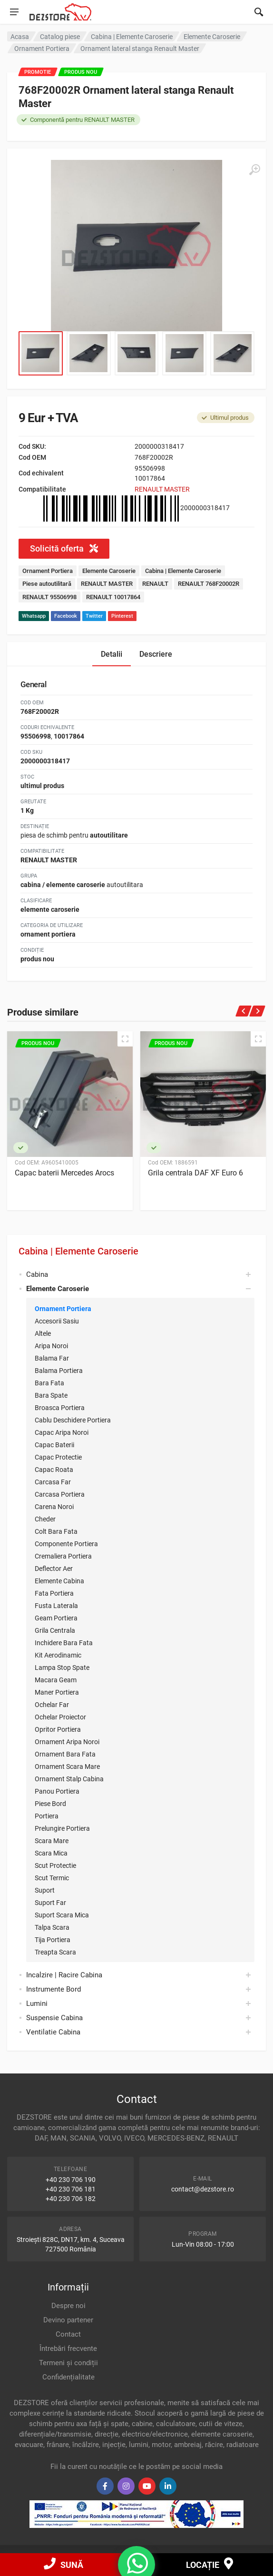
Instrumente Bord (53, 1989)
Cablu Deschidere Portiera (73, 1420)
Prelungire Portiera (62, 1828)
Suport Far (50, 1902)
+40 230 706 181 (71, 2189)
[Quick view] (125, 1038)
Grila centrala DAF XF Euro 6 (195, 1172)
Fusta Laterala (56, 1605)
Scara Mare (51, 1841)
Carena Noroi (54, 1506)
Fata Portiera (54, 1593)
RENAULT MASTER (162, 489)
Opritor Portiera (58, 1729)
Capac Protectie (58, 1457)
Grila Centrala (55, 1630)
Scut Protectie (55, 1865)
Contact (68, 2334)
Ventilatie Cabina (53, 2032)
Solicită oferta (64, 548)
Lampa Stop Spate (62, 1667)
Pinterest (122, 616)
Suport (45, 1890)
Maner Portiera (57, 1692)
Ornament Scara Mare (67, 1766)
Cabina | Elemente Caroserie (78, 1251)
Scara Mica (51, 1853)
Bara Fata (49, 1383)
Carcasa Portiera (60, 1494)
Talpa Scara (52, 1927)
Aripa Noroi (51, 1346)
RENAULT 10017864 (113, 597)
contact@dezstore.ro (202, 2189)
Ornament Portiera (63, 1309)
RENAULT (155, 583)
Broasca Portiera (60, 1407)
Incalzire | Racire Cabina (64, 1975)
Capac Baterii (54, 1445)
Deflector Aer (54, 1568)
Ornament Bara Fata (65, 1754)
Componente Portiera (66, 1544)
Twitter (94, 616)
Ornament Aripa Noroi (67, 1742)
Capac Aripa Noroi (61, 1432)
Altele (43, 1333)
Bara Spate (51, 1395)
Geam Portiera (56, 1618)
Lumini (37, 2003)
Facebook (65, 616)
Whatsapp (34, 616)
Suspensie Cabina (54, 2017)
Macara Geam (56, 1680)
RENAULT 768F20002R (208, 583)
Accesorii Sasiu (57, 1321)
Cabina (37, 1274)
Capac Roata (54, 1469)
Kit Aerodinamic (58, 1655)
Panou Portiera (57, 1791)
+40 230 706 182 (71, 2198)
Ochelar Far (52, 1704)
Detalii (111, 654)
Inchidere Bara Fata (64, 1643)
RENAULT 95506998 (49, 597)
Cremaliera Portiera (63, 1556)
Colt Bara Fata (56, 1531)
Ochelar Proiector (60, 1717)
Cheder (45, 1519)
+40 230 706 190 (71, 2179)
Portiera (46, 1816)
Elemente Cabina (59, 1581)
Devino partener (68, 2320)
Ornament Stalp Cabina (69, 1779)
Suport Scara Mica (62, 1915)
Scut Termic (52, 1878)
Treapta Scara (55, 1952)
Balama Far (52, 1358)
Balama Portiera (59, 1370)
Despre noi (68, 2305)
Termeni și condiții (68, 2363)
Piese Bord (50, 1803)
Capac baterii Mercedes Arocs (64, 1172)
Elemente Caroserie (109, 570)
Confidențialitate (68, 2377)
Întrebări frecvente (68, 2348)
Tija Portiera (52, 1940)
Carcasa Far (53, 1482)
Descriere (155, 654)
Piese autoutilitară (46, 583)
